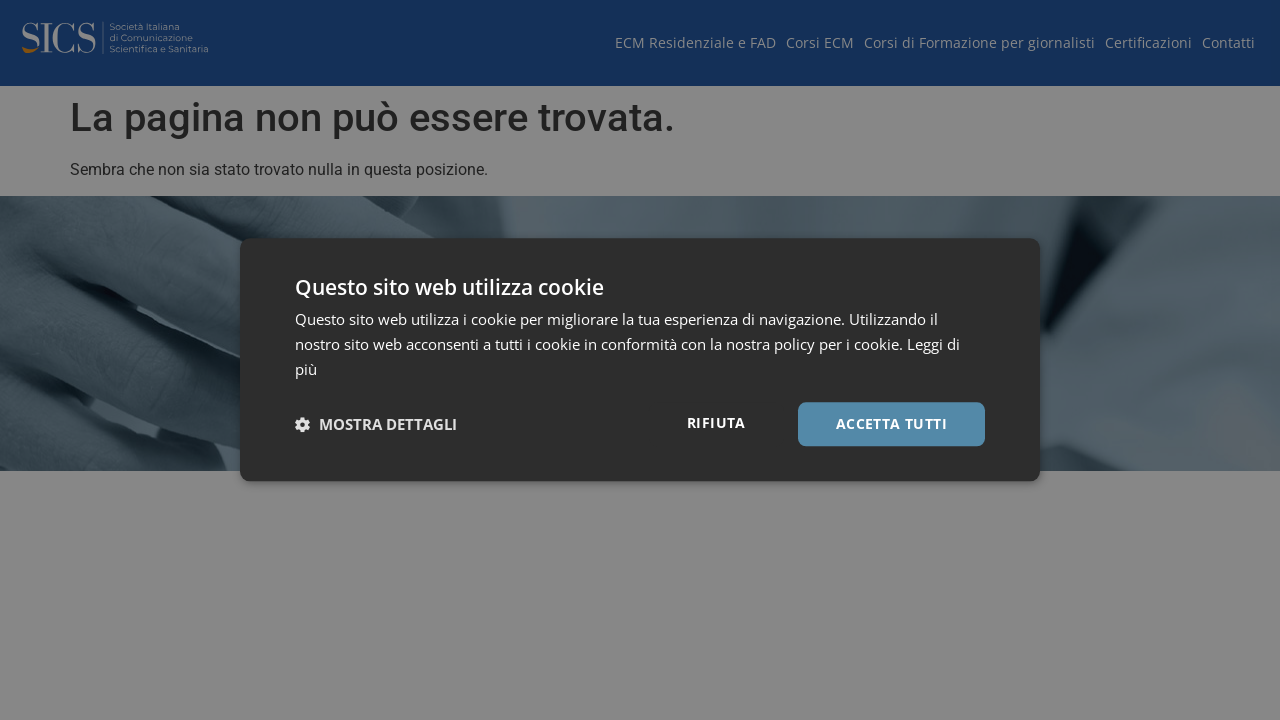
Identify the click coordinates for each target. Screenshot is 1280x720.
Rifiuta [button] (716, 422)
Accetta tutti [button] (891, 423)
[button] (376, 424)
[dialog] (640, 360)
